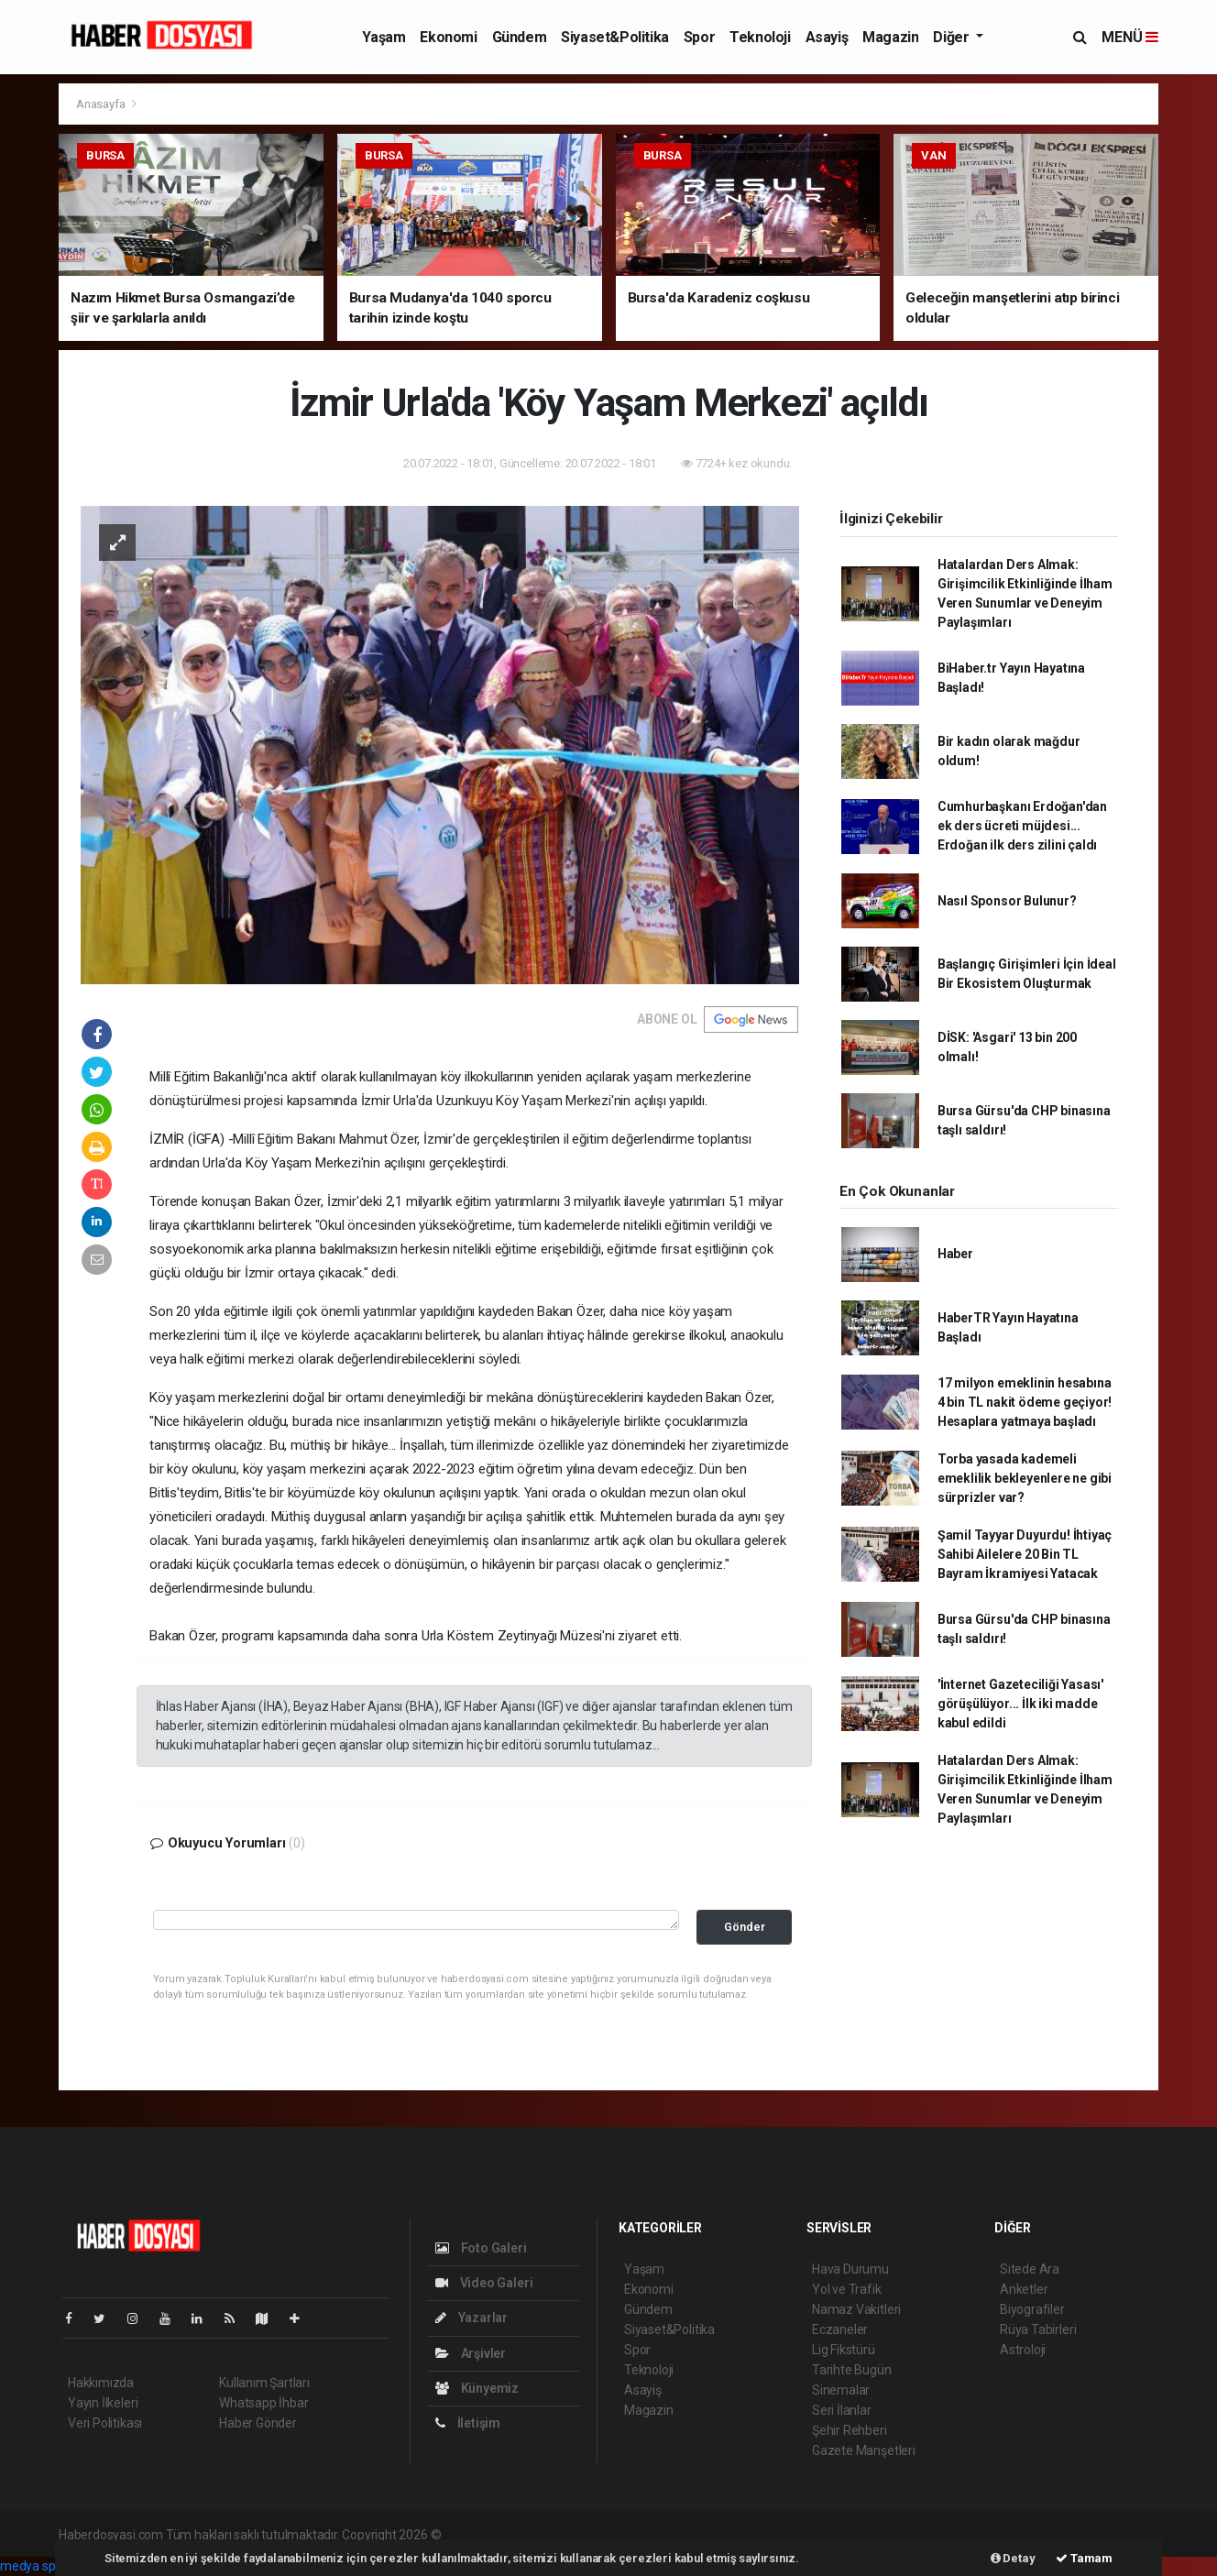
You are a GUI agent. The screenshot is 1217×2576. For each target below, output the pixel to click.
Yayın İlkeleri (102, 2402)
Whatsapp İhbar (263, 2402)
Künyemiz (477, 2388)
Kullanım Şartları (264, 2382)
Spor (699, 37)
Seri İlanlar (842, 2410)
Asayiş (827, 37)
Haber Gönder (258, 2423)
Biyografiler (1032, 2309)
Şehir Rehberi (849, 2430)
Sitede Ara (1029, 2269)
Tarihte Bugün (852, 2369)
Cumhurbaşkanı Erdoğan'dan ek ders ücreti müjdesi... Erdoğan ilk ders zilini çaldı (1022, 825)
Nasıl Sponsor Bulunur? (1007, 900)
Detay (1013, 2558)
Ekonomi (448, 37)
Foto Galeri (481, 2248)
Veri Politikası (105, 2423)
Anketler (1023, 2289)
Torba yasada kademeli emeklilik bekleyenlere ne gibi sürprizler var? (1024, 1478)
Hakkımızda (101, 2382)
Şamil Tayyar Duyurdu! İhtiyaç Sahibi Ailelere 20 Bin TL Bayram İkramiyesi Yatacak (1024, 1554)
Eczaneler (840, 2329)
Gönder (744, 1927)
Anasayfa (101, 104)
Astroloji (1023, 2349)
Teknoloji (759, 37)
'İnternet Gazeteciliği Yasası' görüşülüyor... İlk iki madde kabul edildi (1020, 1703)
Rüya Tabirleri (1038, 2329)
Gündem (519, 37)
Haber (955, 1253)
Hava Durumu (850, 2269)
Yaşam (383, 37)
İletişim (467, 2423)
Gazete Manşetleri (863, 2450)
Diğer (952, 37)
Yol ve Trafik (847, 2289)
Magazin (890, 37)
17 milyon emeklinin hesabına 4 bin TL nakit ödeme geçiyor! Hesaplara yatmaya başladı (1024, 1402)
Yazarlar (471, 2317)
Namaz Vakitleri (856, 2309)
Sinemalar (841, 2390)
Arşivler (470, 2353)
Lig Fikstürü (843, 2349)
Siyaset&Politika (615, 37)
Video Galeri (483, 2282)
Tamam (1084, 2558)
